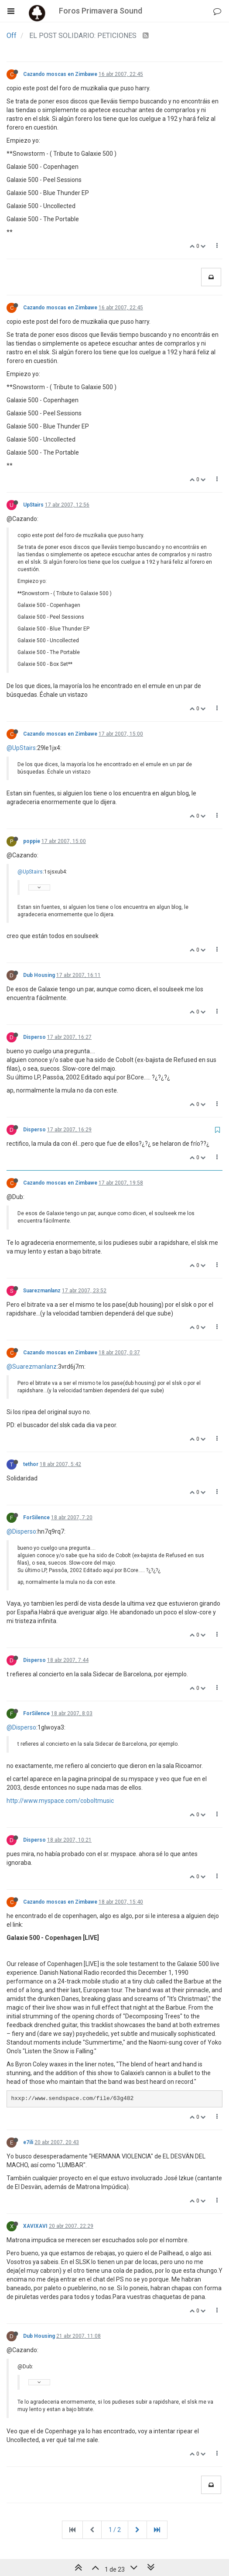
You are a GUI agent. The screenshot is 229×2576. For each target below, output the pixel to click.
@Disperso (21, 1531)
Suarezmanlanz (42, 1291)
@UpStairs (21, 747)
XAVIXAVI (35, 2226)
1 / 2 (115, 2529)
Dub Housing (39, 975)
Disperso (34, 1037)
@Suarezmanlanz (32, 1366)
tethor (30, 1464)
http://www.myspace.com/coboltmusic (60, 1800)
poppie (31, 841)
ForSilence (36, 1517)
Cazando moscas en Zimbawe (60, 74)
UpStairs (33, 505)
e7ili (28, 2142)
